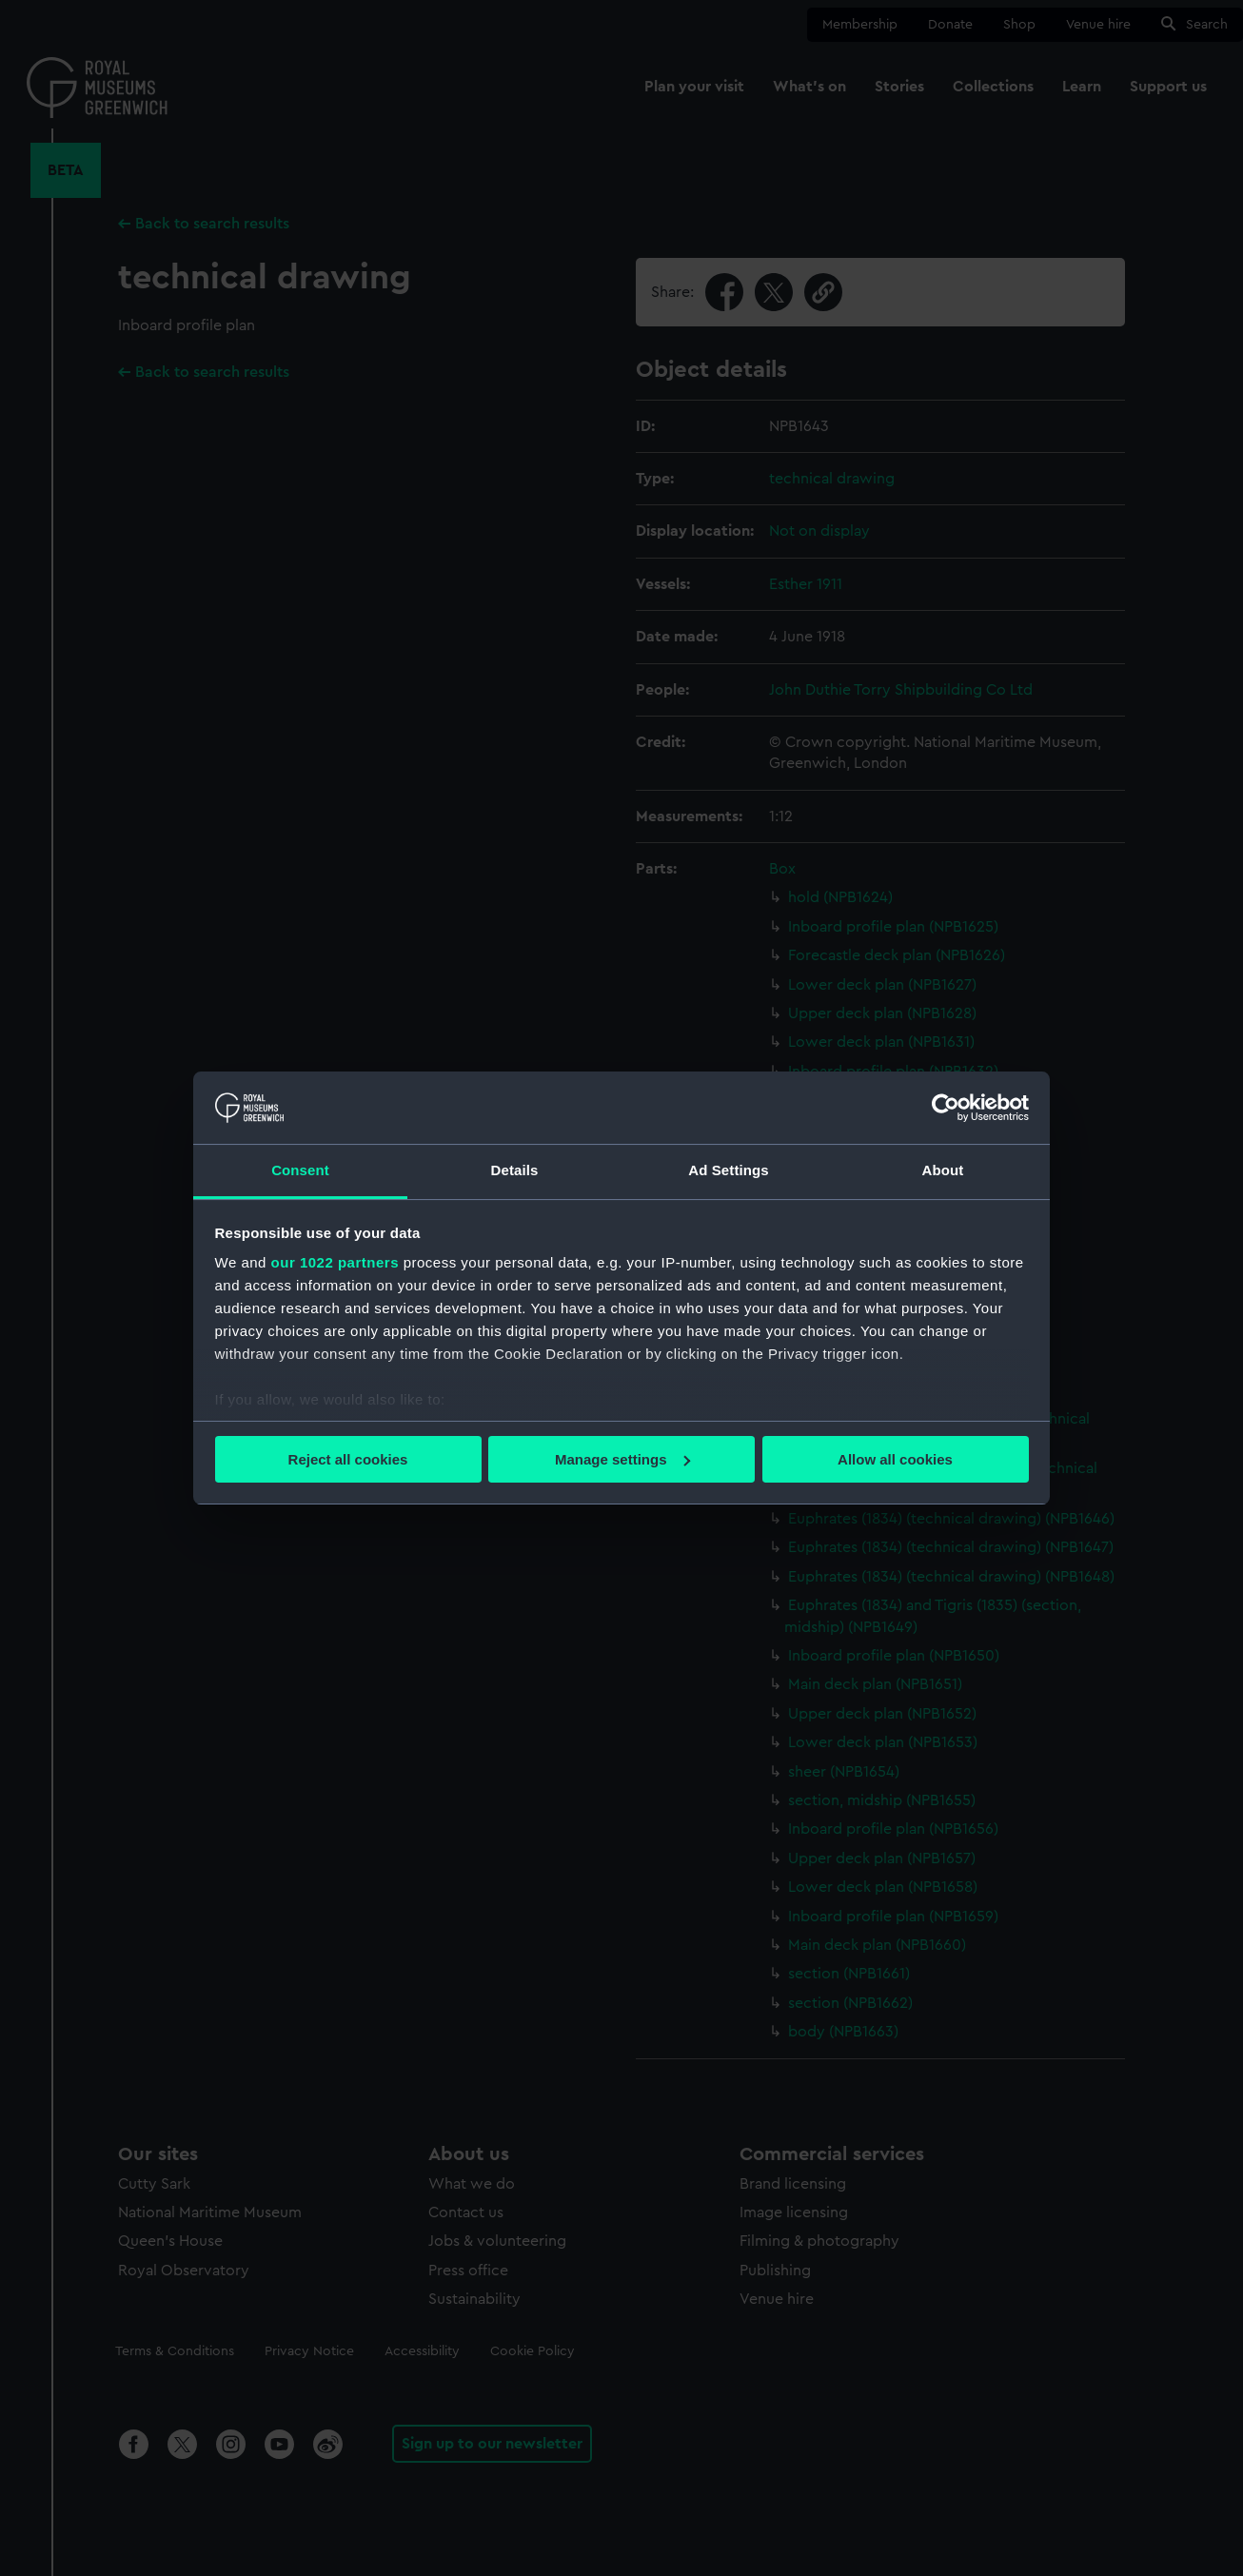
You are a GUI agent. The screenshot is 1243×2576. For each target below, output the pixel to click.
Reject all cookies (348, 1459)
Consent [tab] (300, 1170)
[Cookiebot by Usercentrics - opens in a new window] (945, 1107)
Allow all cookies (895, 1459)
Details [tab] (515, 1170)
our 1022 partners (335, 1262)
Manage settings (622, 1459)
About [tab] (943, 1170)
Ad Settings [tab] (728, 1170)
